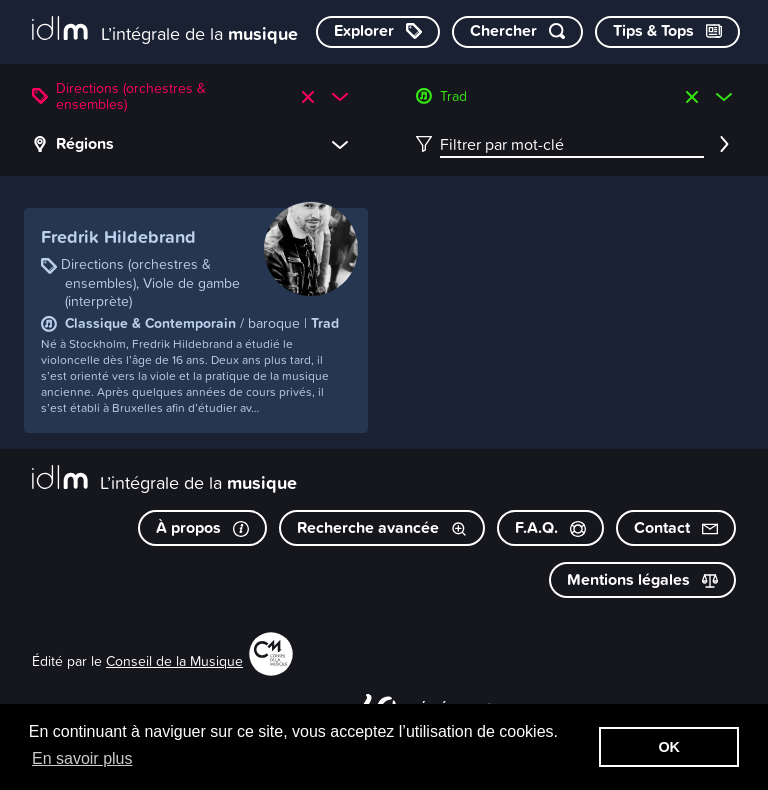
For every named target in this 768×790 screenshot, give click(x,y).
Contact (676, 527)
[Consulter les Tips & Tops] (667, 32)
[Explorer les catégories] (378, 32)
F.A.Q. (550, 527)
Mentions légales (642, 579)
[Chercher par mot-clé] (517, 32)
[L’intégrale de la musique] (165, 30)
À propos (202, 527)
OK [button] (669, 747)
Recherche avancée (382, 527)
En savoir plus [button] (82, 758)
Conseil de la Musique (174, 660)
